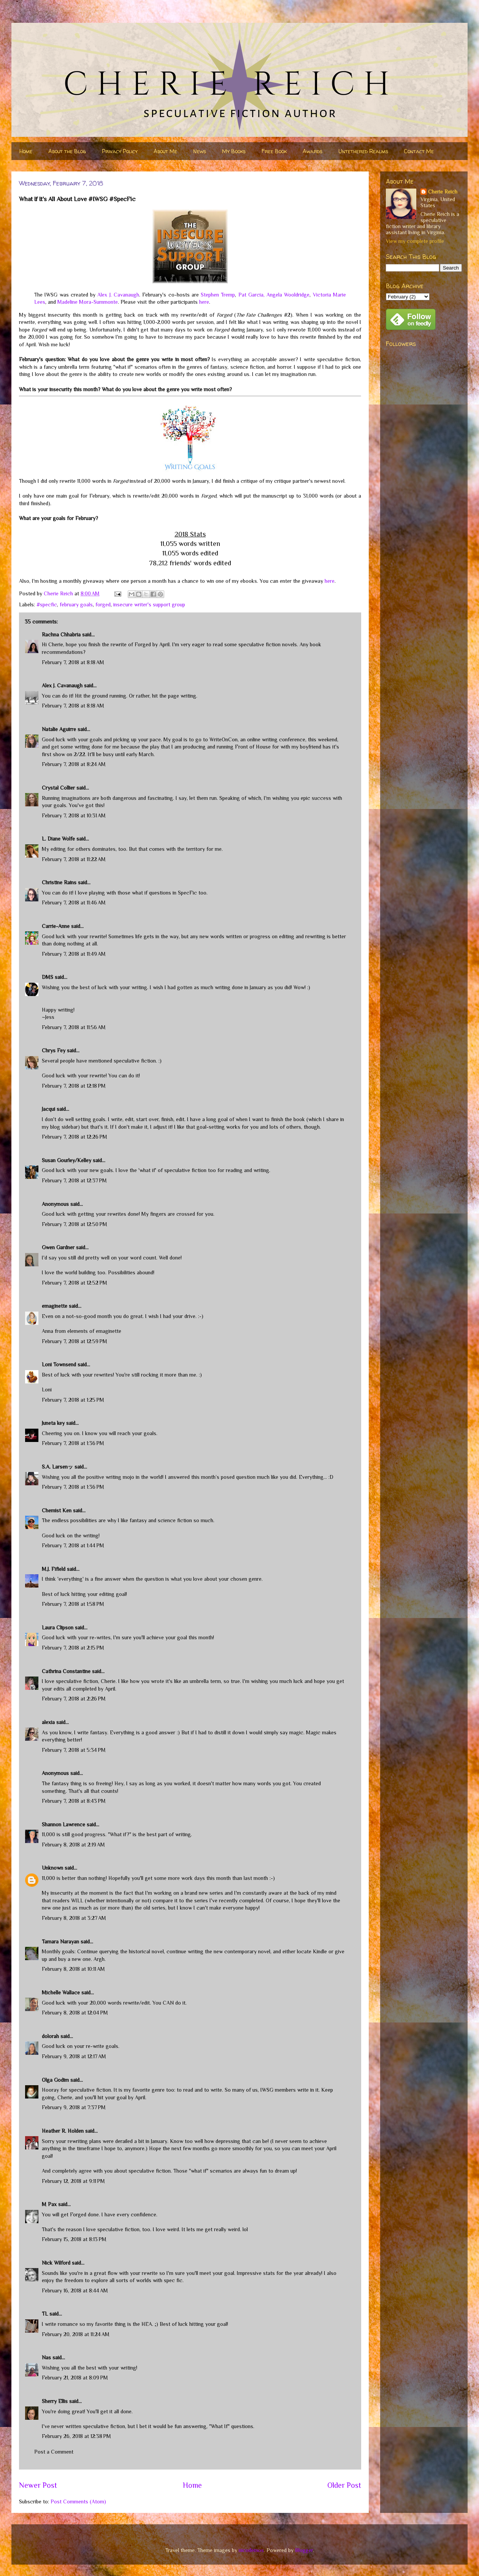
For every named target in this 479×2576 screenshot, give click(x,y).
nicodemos (251, 2550)
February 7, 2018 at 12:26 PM (74, 1137)
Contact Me (419, 151)
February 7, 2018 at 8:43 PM (74, 1801)
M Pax (49, 2204)
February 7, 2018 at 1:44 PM (73, 1545)
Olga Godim (55, 2080)
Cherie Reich (442, 192)
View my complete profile (415, 241)
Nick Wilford (56, 2263)
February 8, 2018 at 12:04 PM (75, 2013)
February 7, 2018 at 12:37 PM (74, 1180)
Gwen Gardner (58, 1247)
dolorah (50, 2036)
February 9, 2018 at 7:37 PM (74, 2107)
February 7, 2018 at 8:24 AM (74, 764)
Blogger (304, 2550)
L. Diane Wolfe (58, 839)
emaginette (54, 1306)
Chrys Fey (53, 1050)
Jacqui (48, 1109)
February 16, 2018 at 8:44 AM (75, 2290)
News (199, 151)
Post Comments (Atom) (78, 2501)
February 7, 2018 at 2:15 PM (73, 1648)
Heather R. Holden (63, 2131)
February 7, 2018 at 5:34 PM (74, 1750)
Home (25, 151)
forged (103, 604)
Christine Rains (59, 882)
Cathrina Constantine (66, 1671)
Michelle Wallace (61, 1992)
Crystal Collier (58, 788)
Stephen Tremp (218, 295)
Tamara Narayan (60, 1941)
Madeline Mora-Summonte (87, 302)
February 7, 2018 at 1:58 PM (73, 1604)
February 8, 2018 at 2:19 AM (73, 1845)
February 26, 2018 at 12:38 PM (76, 2436)
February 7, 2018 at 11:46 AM (74, 902)
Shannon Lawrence (63, 1824)
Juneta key (53, 1423)
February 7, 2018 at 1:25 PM (73, 1400)
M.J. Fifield (53, 1569)
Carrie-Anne (56, 926)
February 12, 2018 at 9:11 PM (73, 2181)
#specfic (46, 604)
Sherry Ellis (55, 2401)
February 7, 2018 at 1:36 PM (73, 1443)
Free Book (274, 151)
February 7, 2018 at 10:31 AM (74, 815)
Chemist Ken (56, 1510)
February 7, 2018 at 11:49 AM (74, 954)
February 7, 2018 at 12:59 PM (74, 1341)
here (204, 302)
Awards (312, 151)
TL (45, 2314)
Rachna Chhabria (61, 634)
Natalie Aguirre (59, 729)
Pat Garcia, (251, 295)
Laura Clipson (57, 1627)
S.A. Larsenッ (57, 1467)
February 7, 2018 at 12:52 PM (74, 1283)
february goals (76, 604)
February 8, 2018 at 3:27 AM (74, 1918)
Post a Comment (53, 2452)
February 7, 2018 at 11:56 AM (74, 1027)
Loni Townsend (59, 1364)
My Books (234, 151)
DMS (47, 977)
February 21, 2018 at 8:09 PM (75, 2378)
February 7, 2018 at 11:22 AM (74, 859)
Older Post (344, 2485)
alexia (48, 1722)
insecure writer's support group (149, 604)
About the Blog (67, 151)
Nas (47, 2357)
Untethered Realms (363, 151)
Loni (47, 1389)
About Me (165, 151)
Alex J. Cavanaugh (118, 295)
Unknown (52, 1868)
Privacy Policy (120, 151)
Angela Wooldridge (287, 295)
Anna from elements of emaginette (81, 1331)
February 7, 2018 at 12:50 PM (74, 1224)
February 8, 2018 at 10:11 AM (73, 1969)
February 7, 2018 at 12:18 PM (74, 1086)
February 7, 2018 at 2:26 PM (74, 1699)
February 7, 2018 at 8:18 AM (73, 662)
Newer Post (38, 2485)
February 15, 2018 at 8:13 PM (74, 2239)
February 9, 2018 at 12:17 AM (74, 2056)
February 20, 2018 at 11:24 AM (75, 2334)
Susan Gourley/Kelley (66, 1160)
